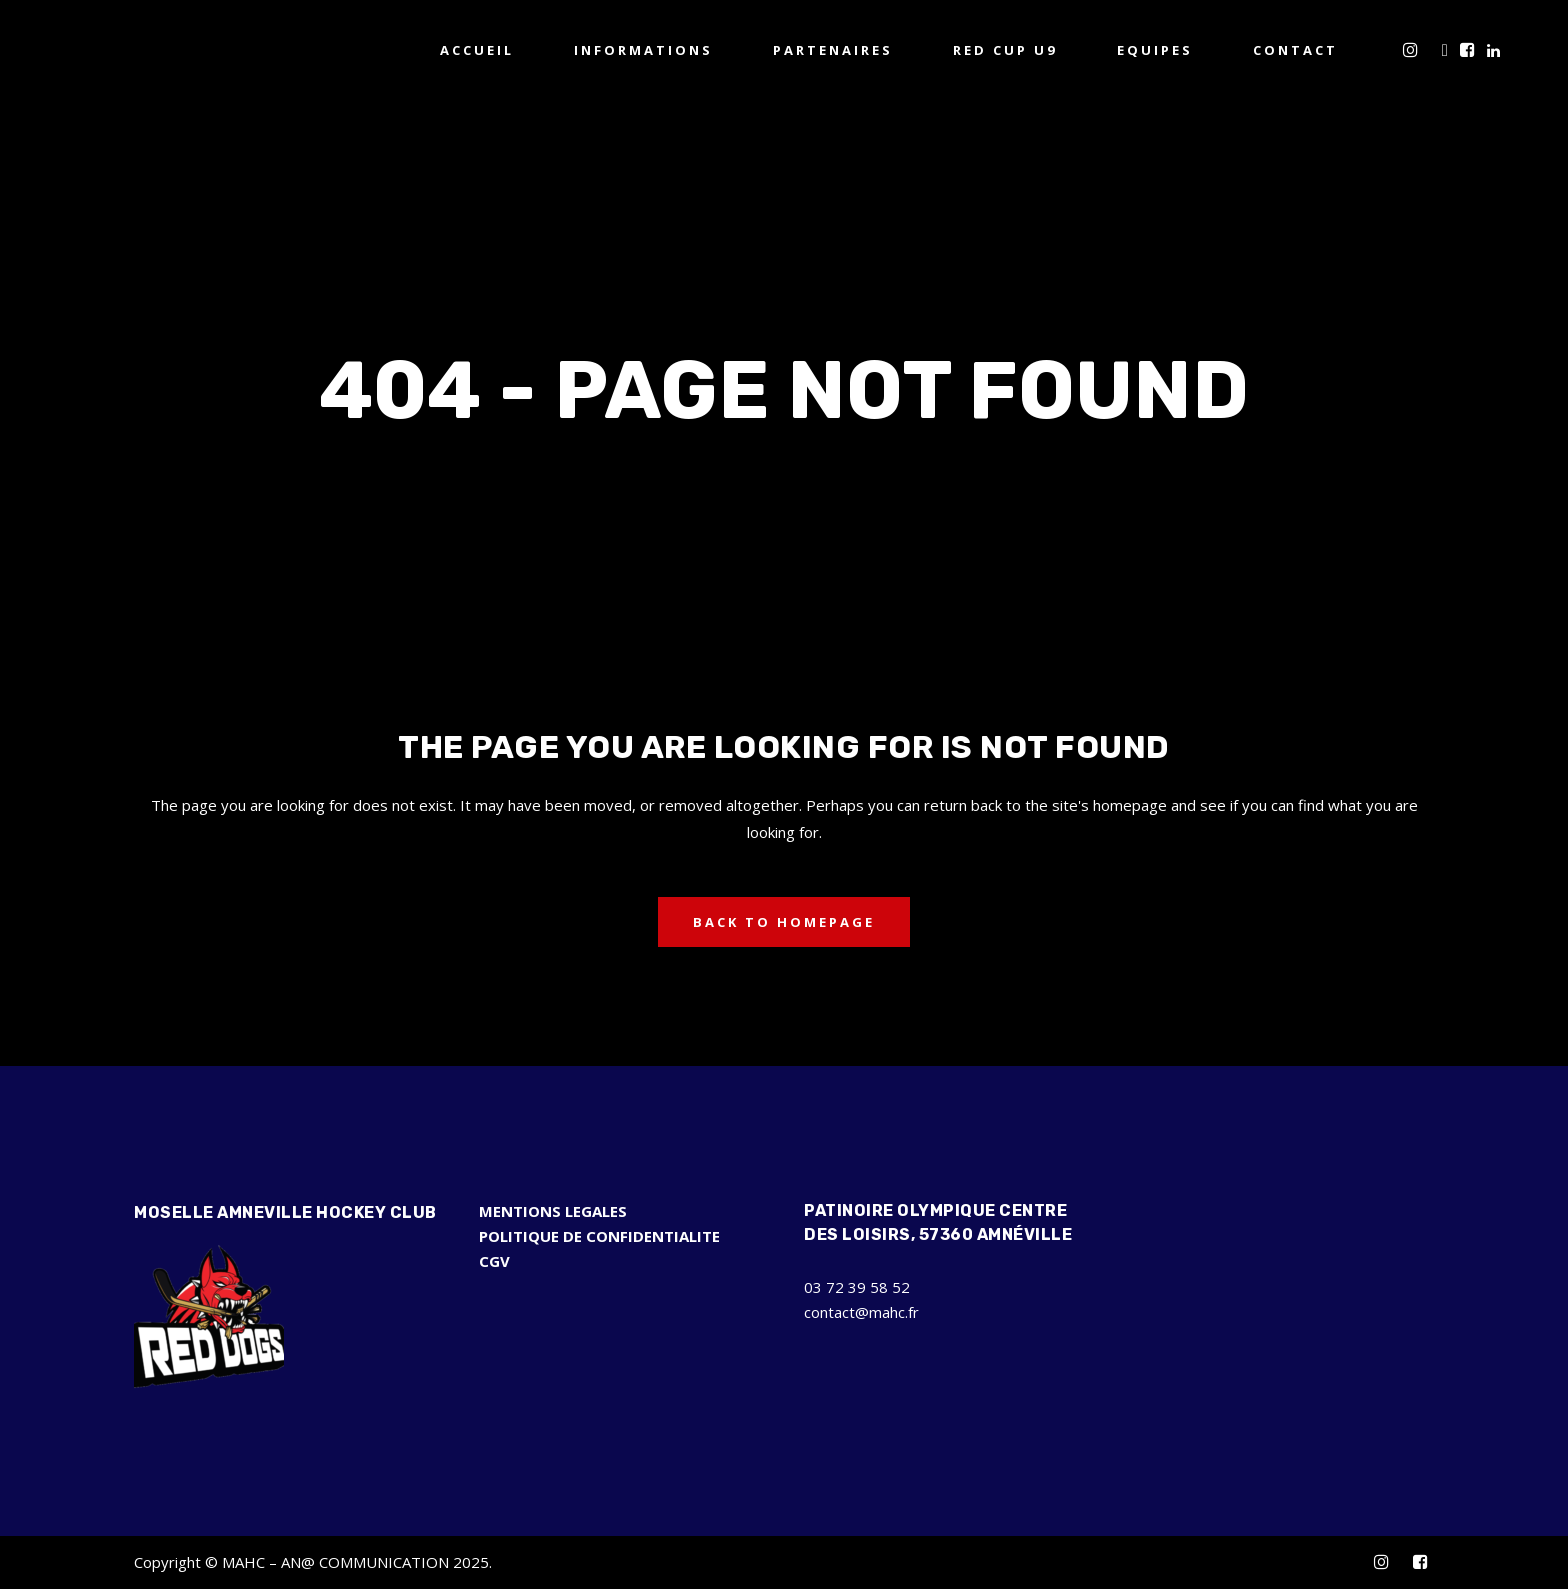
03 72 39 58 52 (857, 1287)
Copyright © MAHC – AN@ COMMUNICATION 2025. (313, 1562)
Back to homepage (784, 922)
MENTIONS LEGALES (553, 1211)
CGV (494, 1261)
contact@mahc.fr (861, 1312)
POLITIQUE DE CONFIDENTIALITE (599, 1236)
